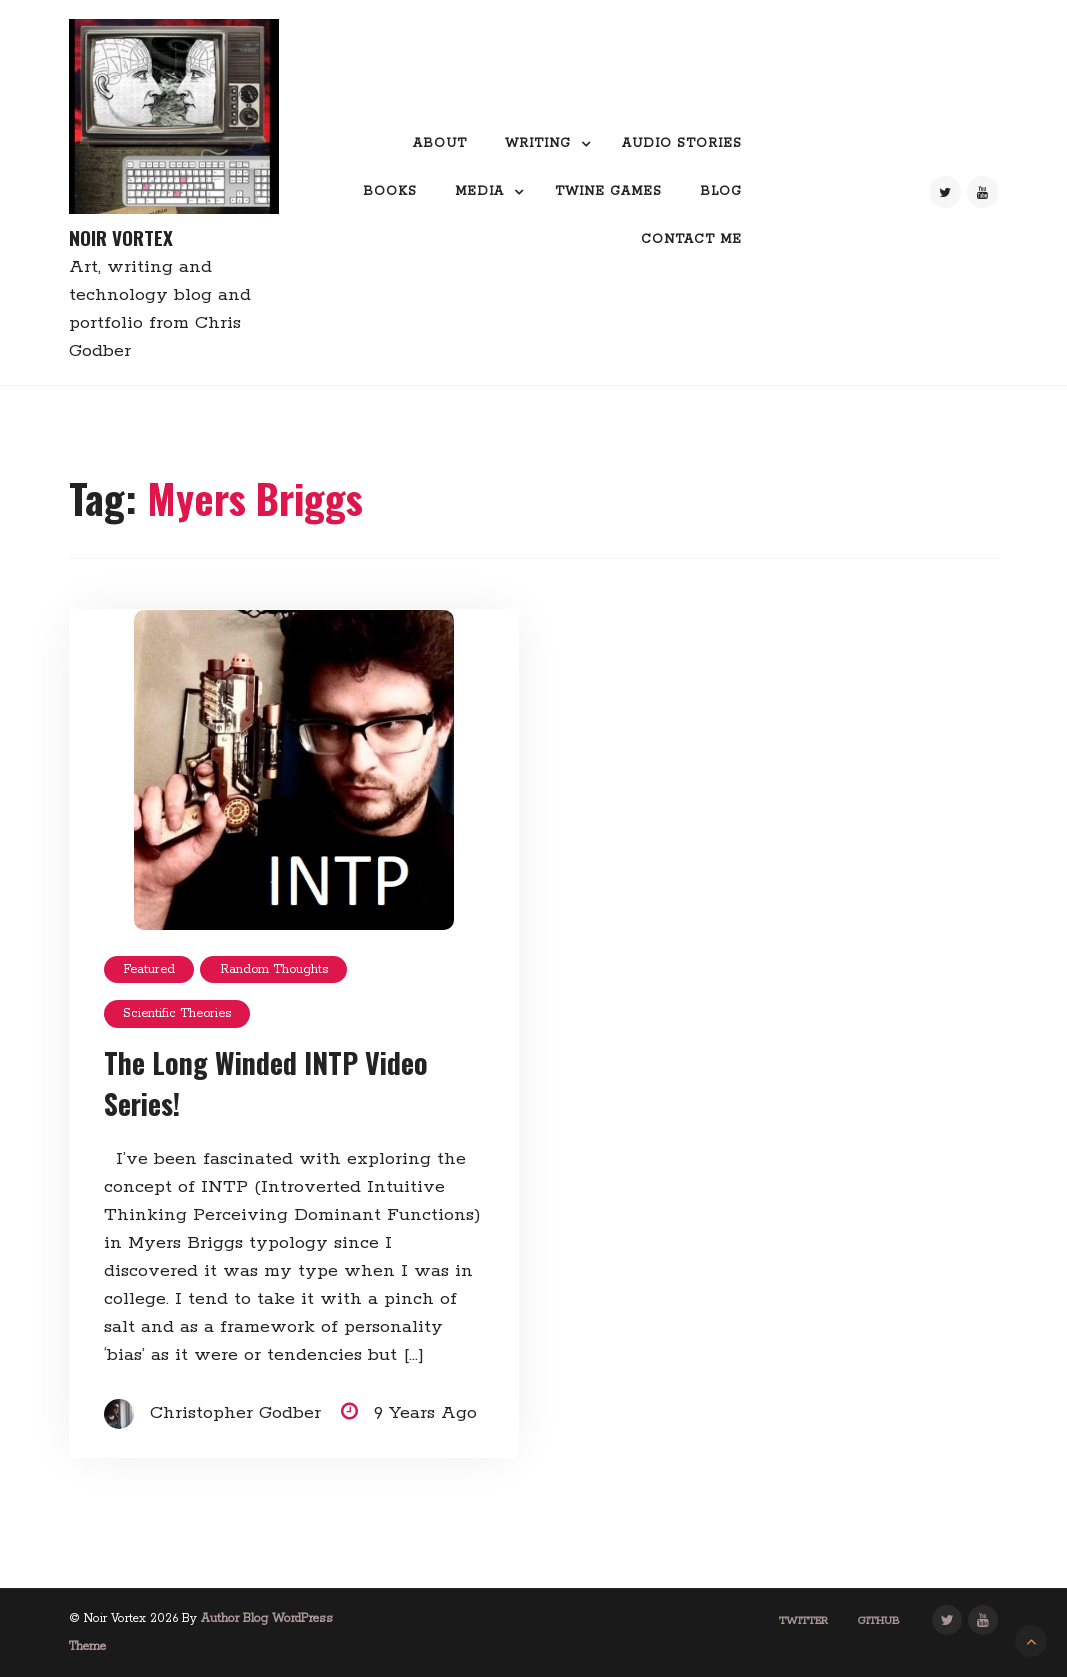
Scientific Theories (177, 1013)
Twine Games (608, 191)
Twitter (803, 1621)
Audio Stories (682, 143)
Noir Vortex (121, 237)
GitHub (879, 1621)
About (440, 143)
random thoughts (274, 969)
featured (149, 969)
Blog (721, 191)
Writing (538, 143)
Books (390, 191)
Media (479, 191)
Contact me (691, 239)
